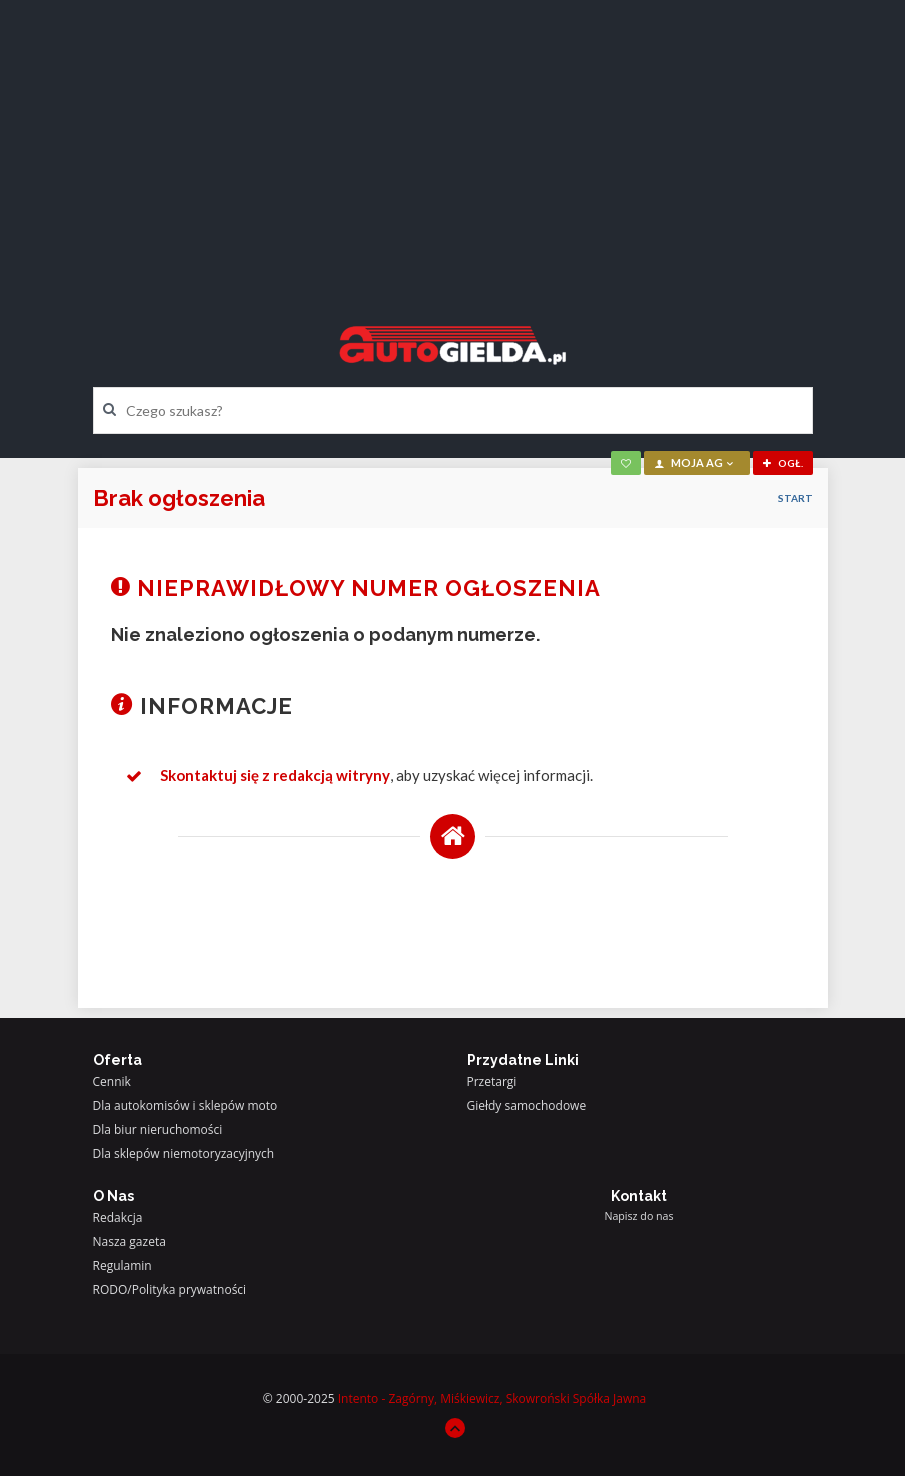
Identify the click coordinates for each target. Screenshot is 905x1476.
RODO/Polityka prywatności (170, 1289)
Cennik (112, 1081)
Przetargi (492, 1081)
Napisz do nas (638, 1216)
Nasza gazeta (129, 1241)
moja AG (694, 462)
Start (795, 498)
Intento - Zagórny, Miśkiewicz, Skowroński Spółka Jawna (492, 1398)
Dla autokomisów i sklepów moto (185, 1105)
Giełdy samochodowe (527, 1105)
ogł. (783, 463)
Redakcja (118, 1217)
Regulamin (122, 1265)
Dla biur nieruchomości (158, 1129)
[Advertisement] (453, 145)
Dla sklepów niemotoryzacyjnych (184, 1153)
